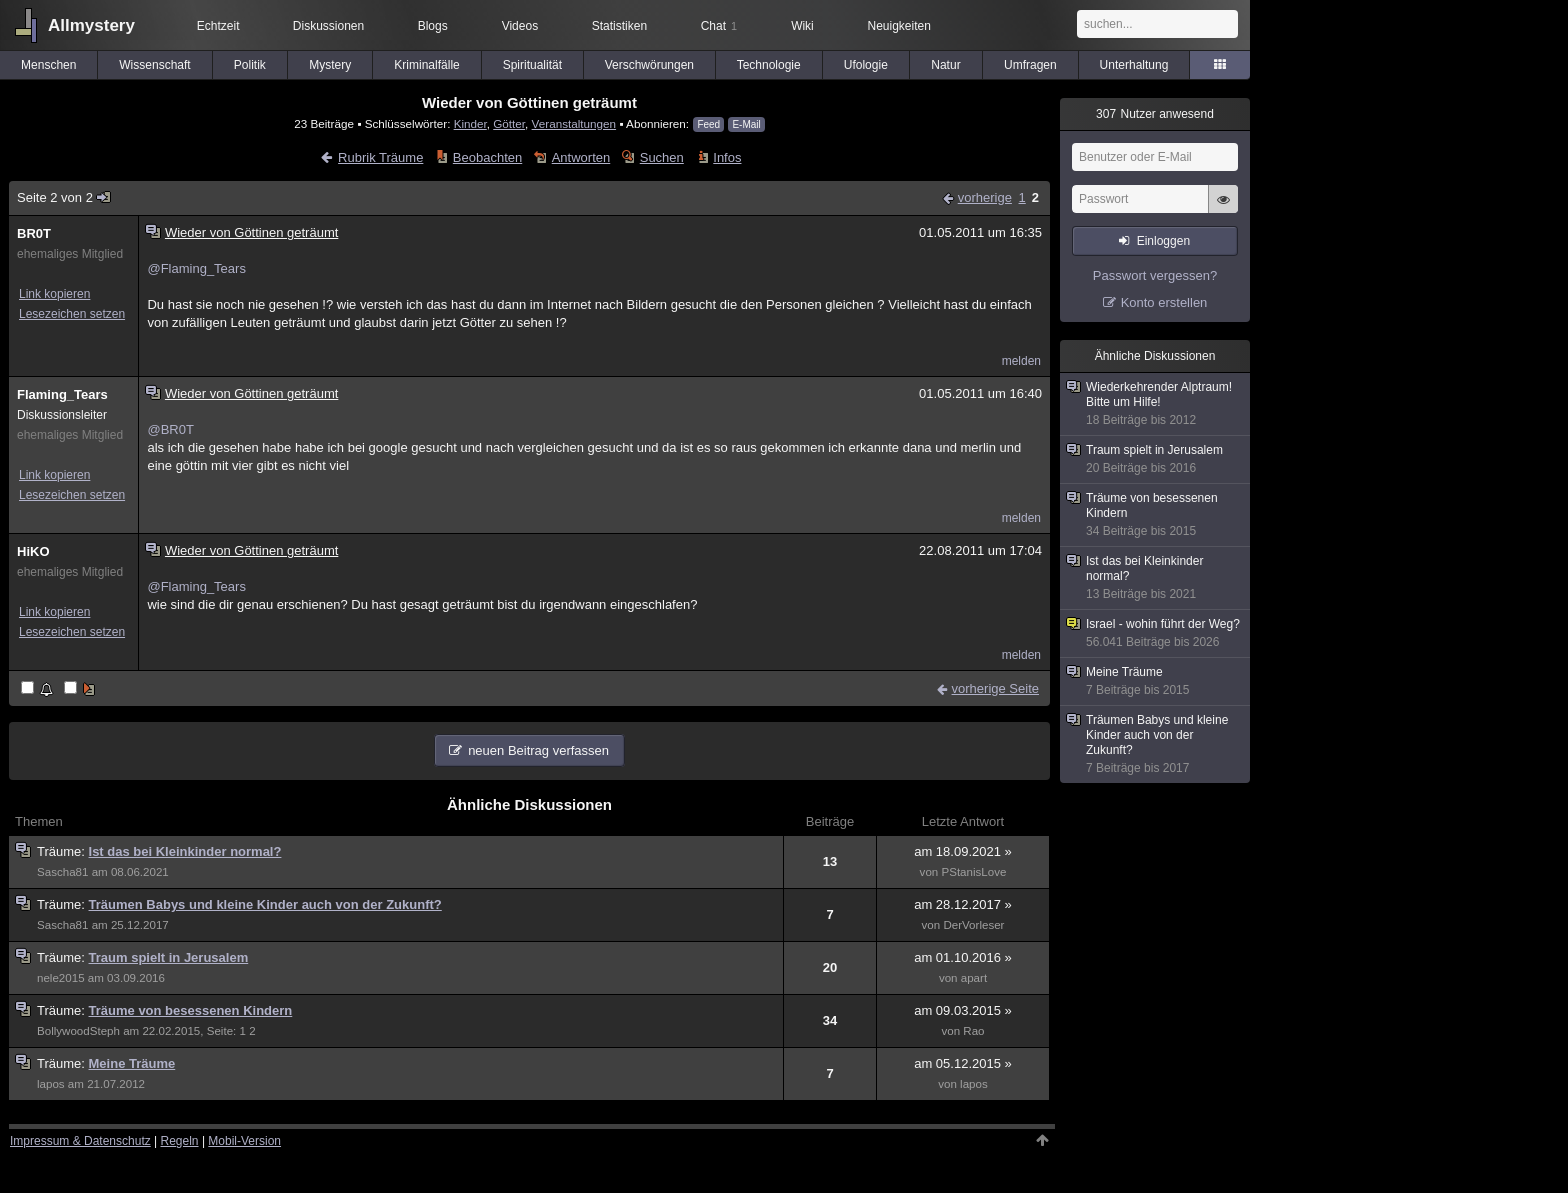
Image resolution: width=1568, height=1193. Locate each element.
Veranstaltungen (574, 123)
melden (1021, 361)
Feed (708, 124)
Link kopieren (54, 294)
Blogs (433, 26)
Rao (973, 1031)
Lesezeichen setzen (72, 314)
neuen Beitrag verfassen (538, 750)
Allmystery (91, 25)
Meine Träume (132, 1063)
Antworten (581, 157)
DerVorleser (973, 925)
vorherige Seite (995, 688)
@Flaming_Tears (196, 268)
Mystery (330, 65)
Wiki (802, 26)
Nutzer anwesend (1155, 114)
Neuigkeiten (899, 26)
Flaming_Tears (62, 394)
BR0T (34, 233)
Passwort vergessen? (1155, 275)
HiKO (33, 551)
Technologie (769, 65)
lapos (51, 1084)
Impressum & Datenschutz (80, 1141)
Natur (945, 65)
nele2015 (61, 978)
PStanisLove (973, 872)
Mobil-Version (244, 1141)
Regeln (180, 1141)
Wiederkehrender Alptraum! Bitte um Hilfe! (1156, 404)
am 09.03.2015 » (963, 1010)
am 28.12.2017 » (963, 904)
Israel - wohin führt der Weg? (1156, 633)
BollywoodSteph (78, 1031)
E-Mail (746, 124)
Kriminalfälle (426, 65)
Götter (509, 123)
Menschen (48, 65)
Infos (727, 157)
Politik (250, 65)
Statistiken (619, 26)
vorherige (985, 197)
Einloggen (1163, 241)
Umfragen (1030, 65)
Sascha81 (62, 872)
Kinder (470, 123)
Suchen (662, 157)
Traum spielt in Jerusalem (169, 957)
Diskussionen (328, 26)
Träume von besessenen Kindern (191, 1010)
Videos (520, 26)
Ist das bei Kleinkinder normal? (185, 851)
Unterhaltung (1134, 65)
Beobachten (487, 157)
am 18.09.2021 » (963, 851)
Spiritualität (532, 65)
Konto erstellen (1164, 302)
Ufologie (866, 65)
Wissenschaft (154, 65)
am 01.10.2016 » (963, 957)
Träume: (63, 851)
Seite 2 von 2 (64, 197)
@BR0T (170, 429)
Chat (719, 26)
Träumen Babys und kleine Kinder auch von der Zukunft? (265, 904)
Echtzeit (218, 26)
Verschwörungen (649, 65)
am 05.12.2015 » (963, 1063)
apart (974, 978)
